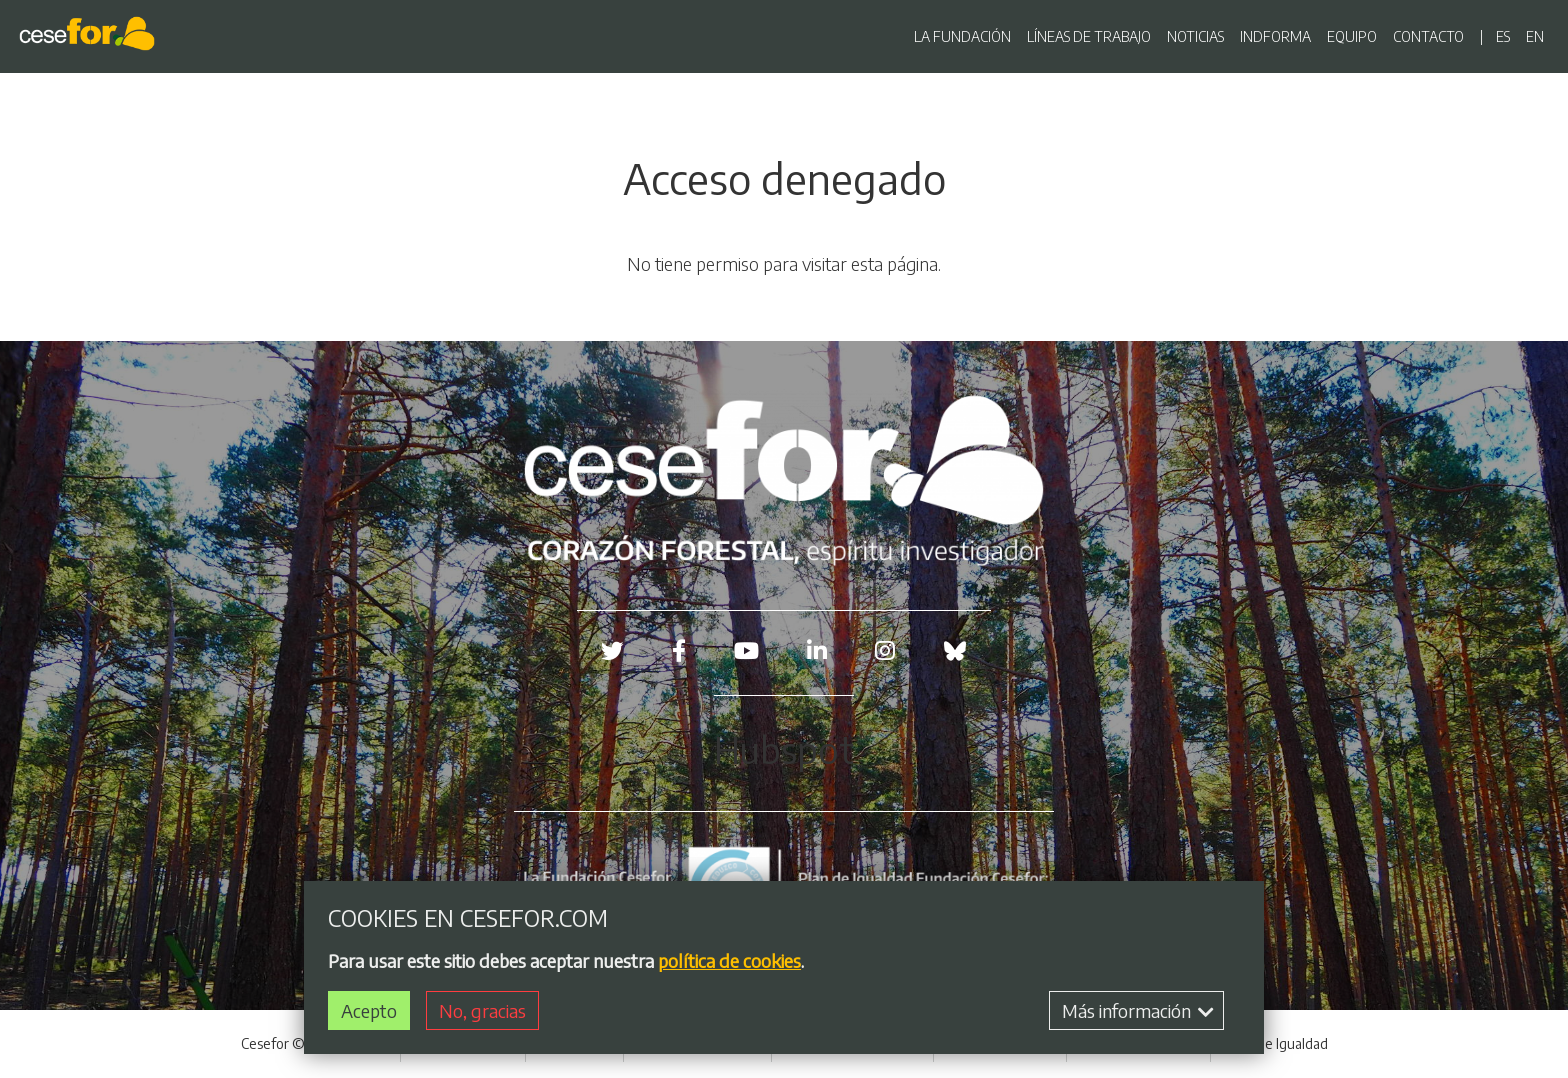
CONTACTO (1428, 36)
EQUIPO (1352, 36)
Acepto (369, 1014)
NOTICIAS (1195, 36)
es (1503, 36)
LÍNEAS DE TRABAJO (1089, 36)
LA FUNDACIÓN (962, 36)
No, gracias (482, 1014)
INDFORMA (1275, 36)
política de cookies (729, 964)
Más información (1138, 1014)
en (1535, 36)
